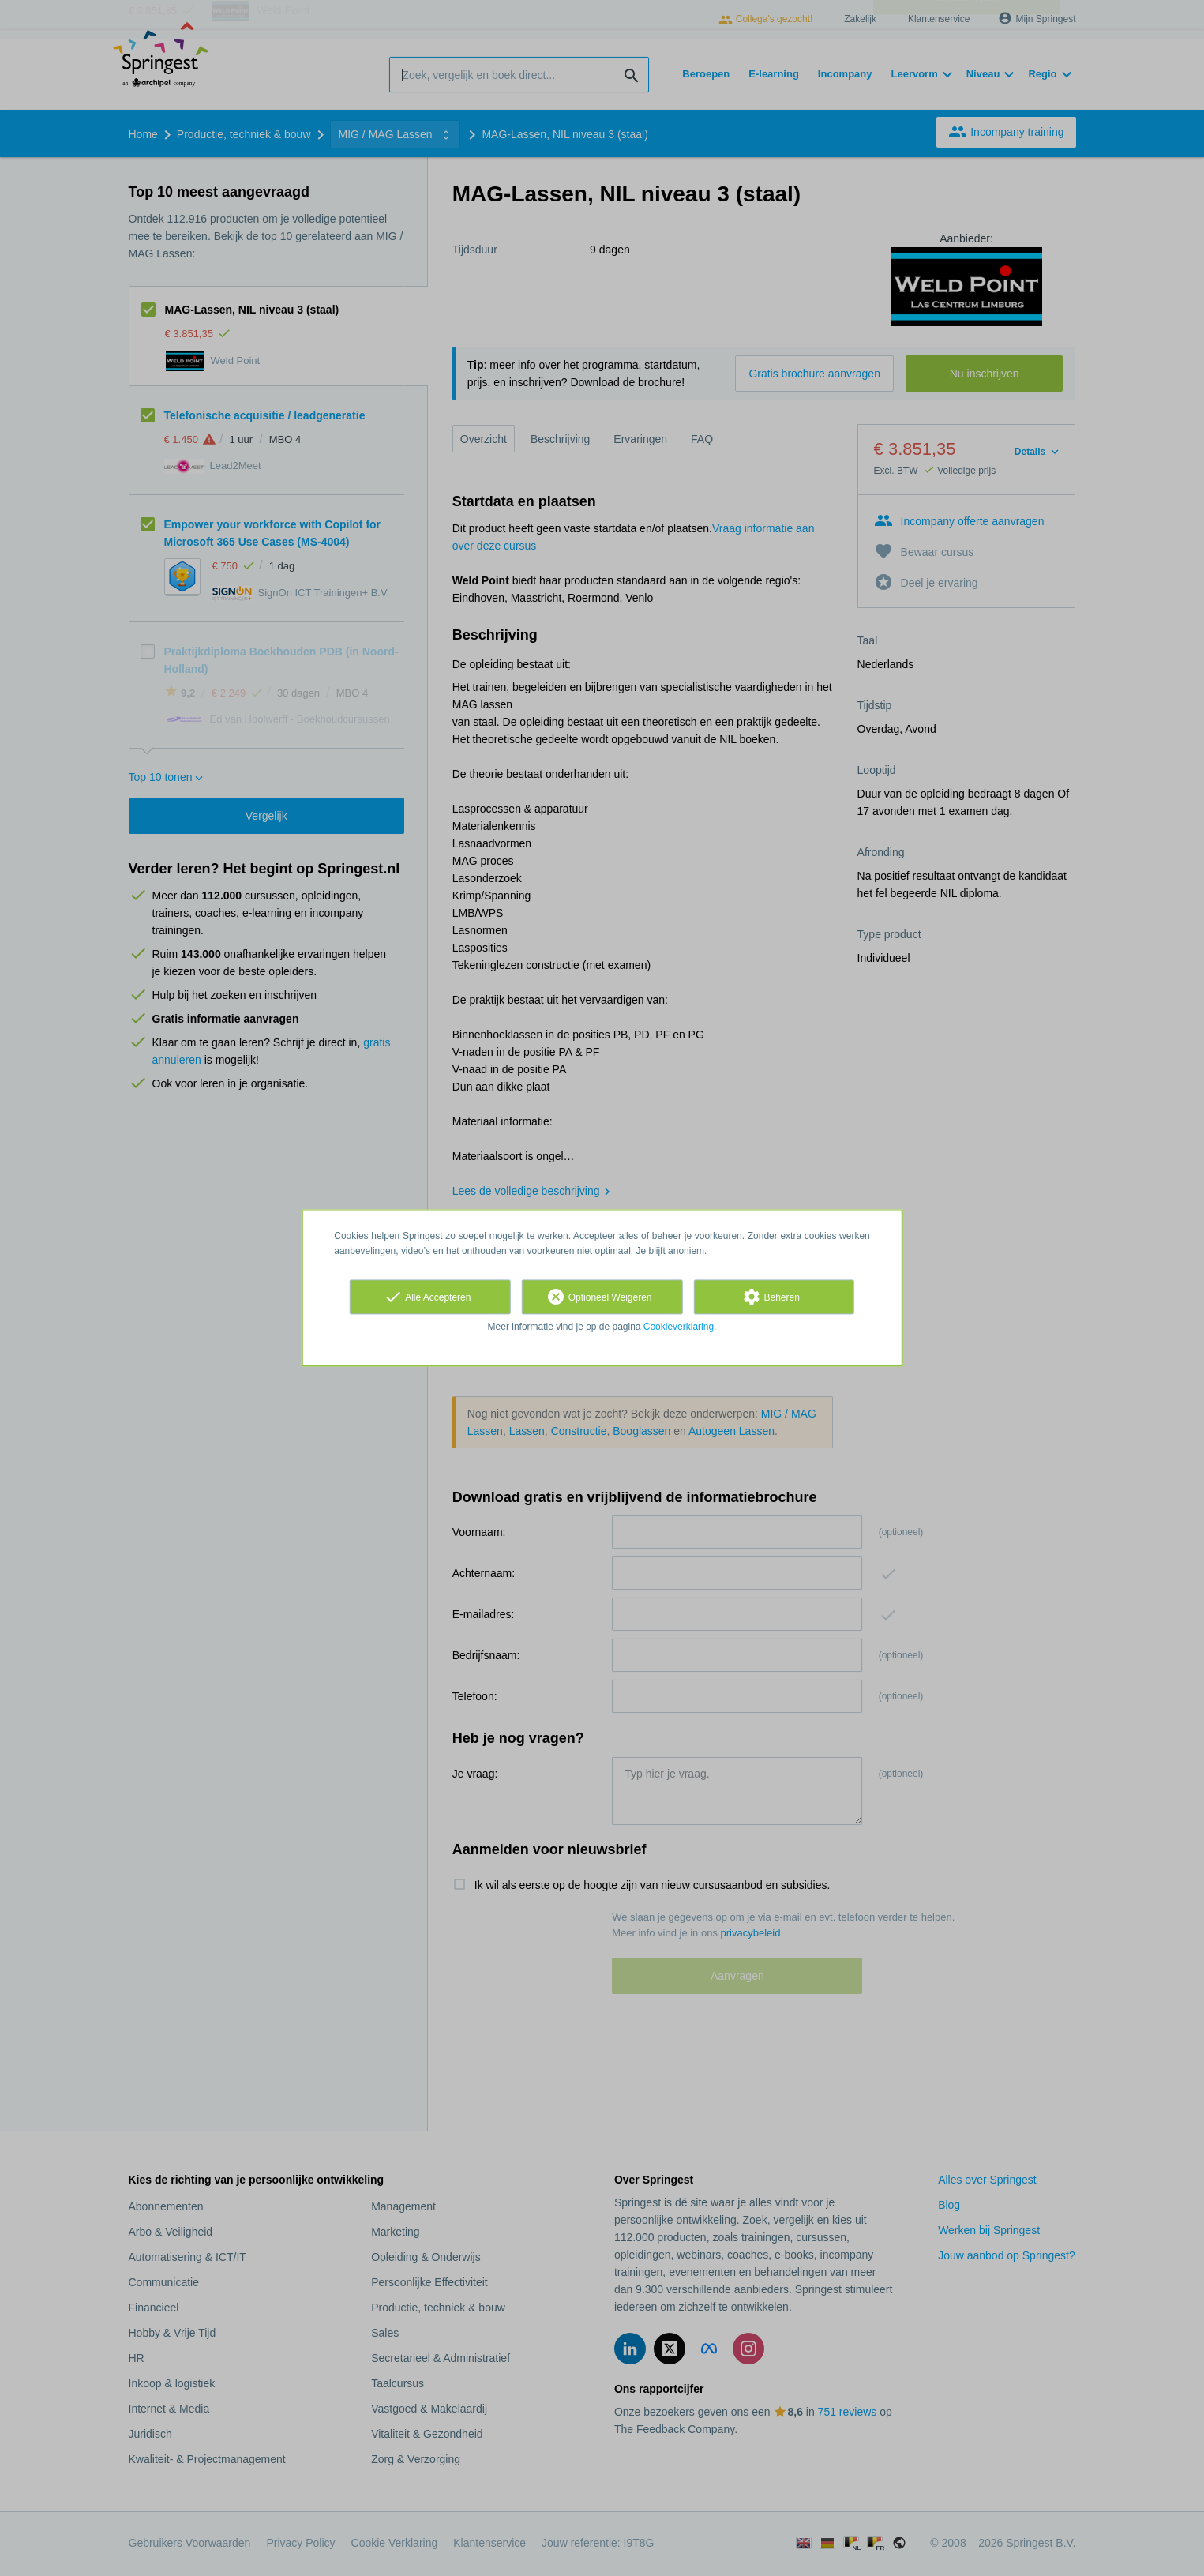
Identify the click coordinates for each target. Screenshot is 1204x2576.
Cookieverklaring (678, 1326)
